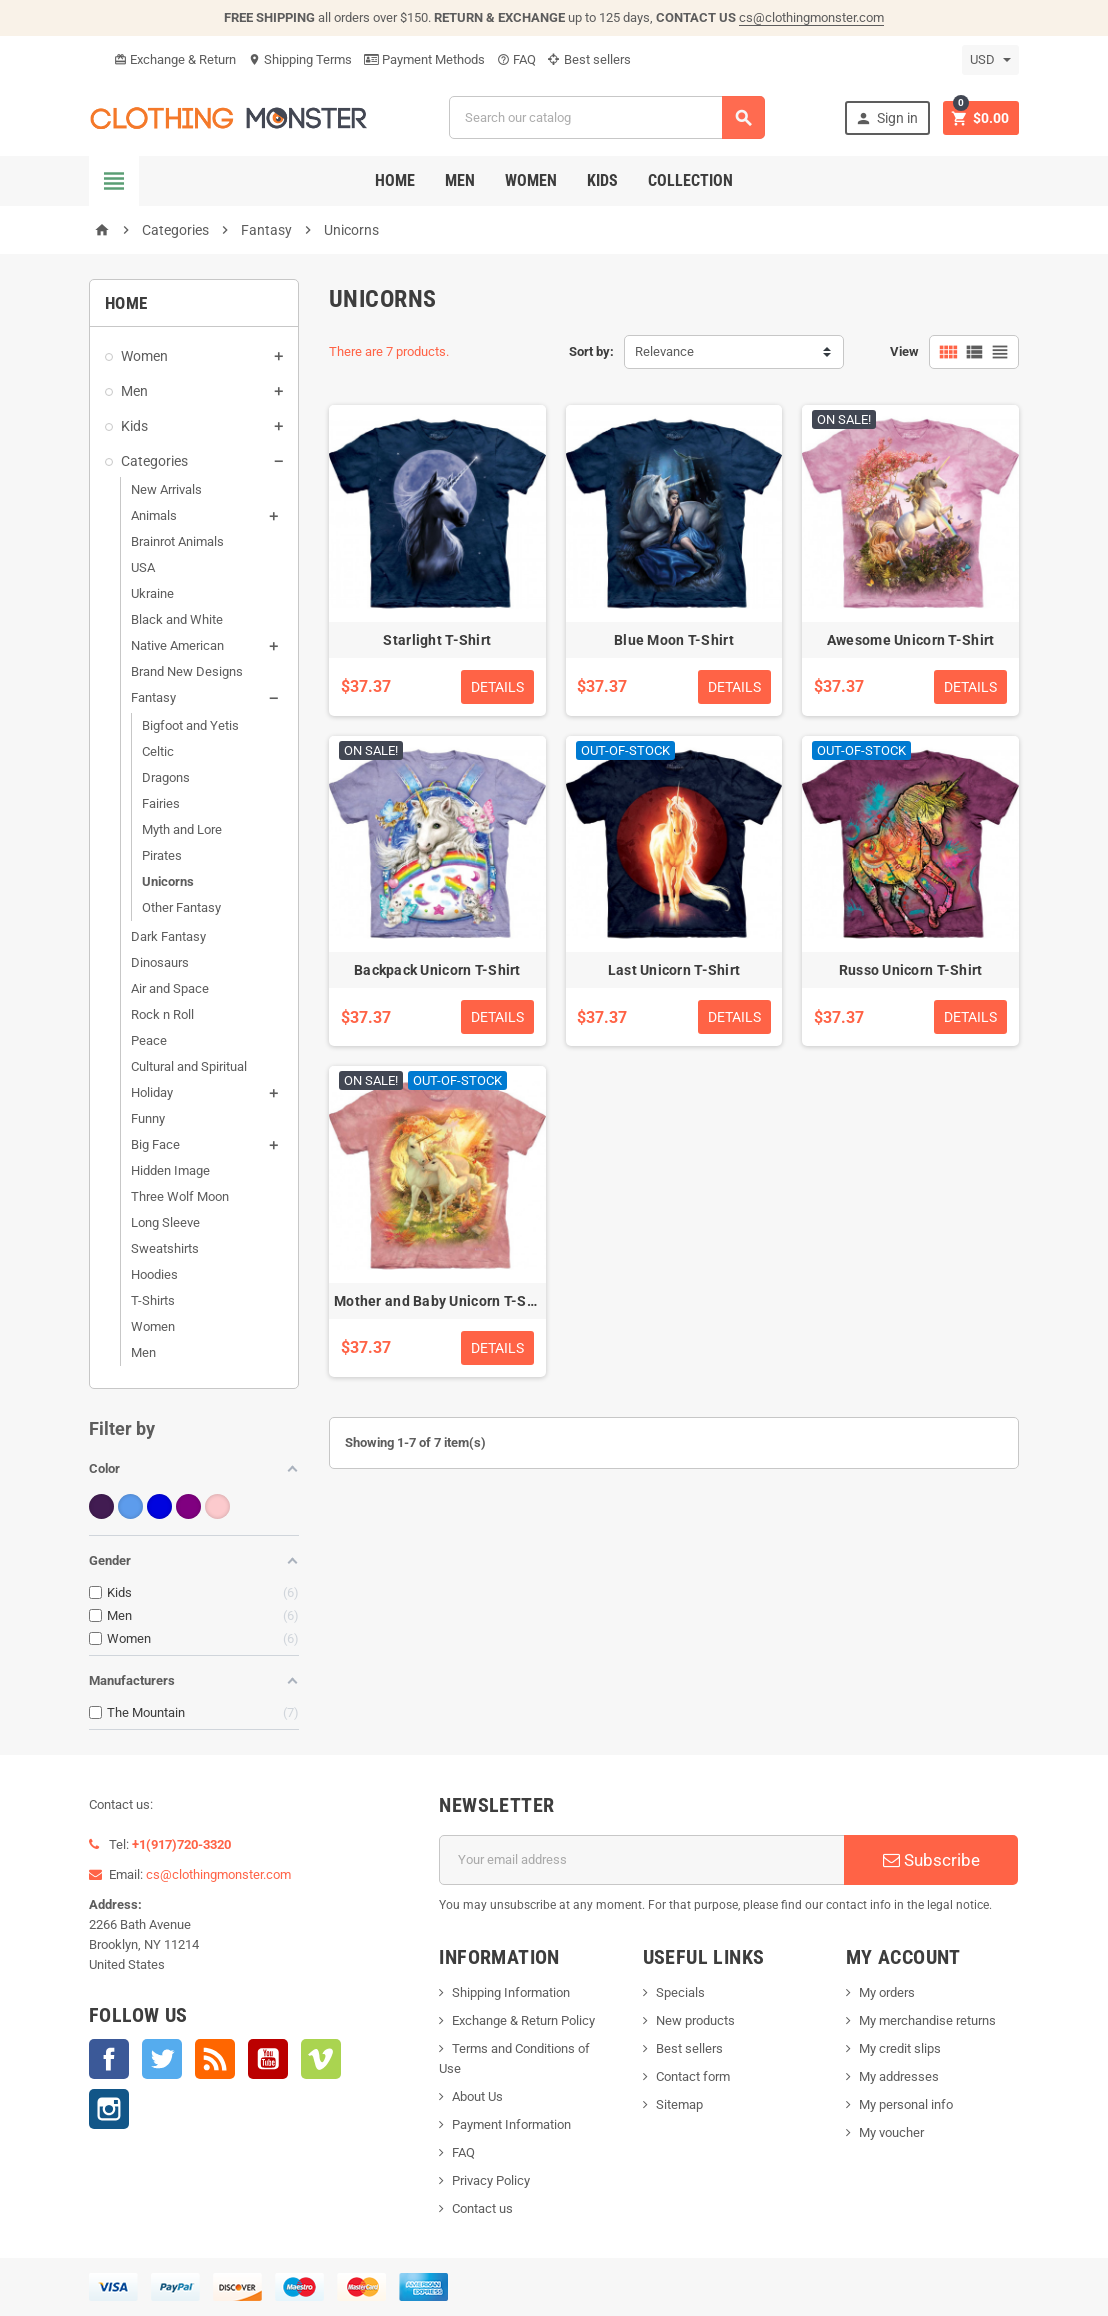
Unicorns (168, 881)
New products (695, 2020)
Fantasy (153, 697)
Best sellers (589, 59)
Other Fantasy (181, 907)
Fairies (161, 803)
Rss (215, 2059)
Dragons (166, 777)
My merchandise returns (927, 2020)
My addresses (899, 2076)
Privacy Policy (491, 2180)
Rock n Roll (162, 1014)
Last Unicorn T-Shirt (674, 970)
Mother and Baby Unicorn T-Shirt (442, 1301)
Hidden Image (170, 1170)
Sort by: (591, 351)
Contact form (693, 2076)
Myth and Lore (182, 829)
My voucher (891, 2132)
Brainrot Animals (177, 541)
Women (531, 180)
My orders (887, 1992)
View (904, 351)
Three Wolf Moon (180, 1196)
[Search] (607, 117)
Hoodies (154, 1274)
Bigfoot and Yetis (190, 725)
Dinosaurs (160, 962)
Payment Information (511, 2124)
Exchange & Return (175, 59)
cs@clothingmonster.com (811, 17)
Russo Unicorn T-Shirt (911, 970)
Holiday (152, 1092)
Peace (149, 1040)
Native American (177, 645)
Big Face (155, 1144)
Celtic (158, 751)
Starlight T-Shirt (437, 640)
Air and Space (170, 988)
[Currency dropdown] (990, 60)
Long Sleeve (165, 1222)
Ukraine (152, 593)
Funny (148, 1118)
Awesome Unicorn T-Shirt (910, 640)
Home (395, 180)
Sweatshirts (165, 1248)
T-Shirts (153, 1300)
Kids (602, 180)
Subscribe (931, 1860)
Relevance (664, 351)
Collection (690, 180)
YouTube (268, 2059)
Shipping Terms (300, 59)
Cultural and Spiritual (189, 1066)
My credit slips (900, 2048)
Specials (680, 1992)
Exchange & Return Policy (523, 2020)
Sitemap (679, 2104)
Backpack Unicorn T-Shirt (437, 970)
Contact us (482, 2208)
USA (143, 567)
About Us (477, 2096)
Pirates (162, 855)
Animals (154, 515)
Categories (154, 461)
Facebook (109, 2059)
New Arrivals (166, 489)
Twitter (162, 2059)
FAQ (516, 59)
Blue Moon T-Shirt (674, 640)
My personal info (906, 2104)
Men (460, 180)
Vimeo (321, 2059)
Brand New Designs (187, 671)
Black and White (177, 619)
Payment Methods (424, 59)
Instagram (109, 2109)
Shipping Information (511, 1992)
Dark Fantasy (168, 936)
